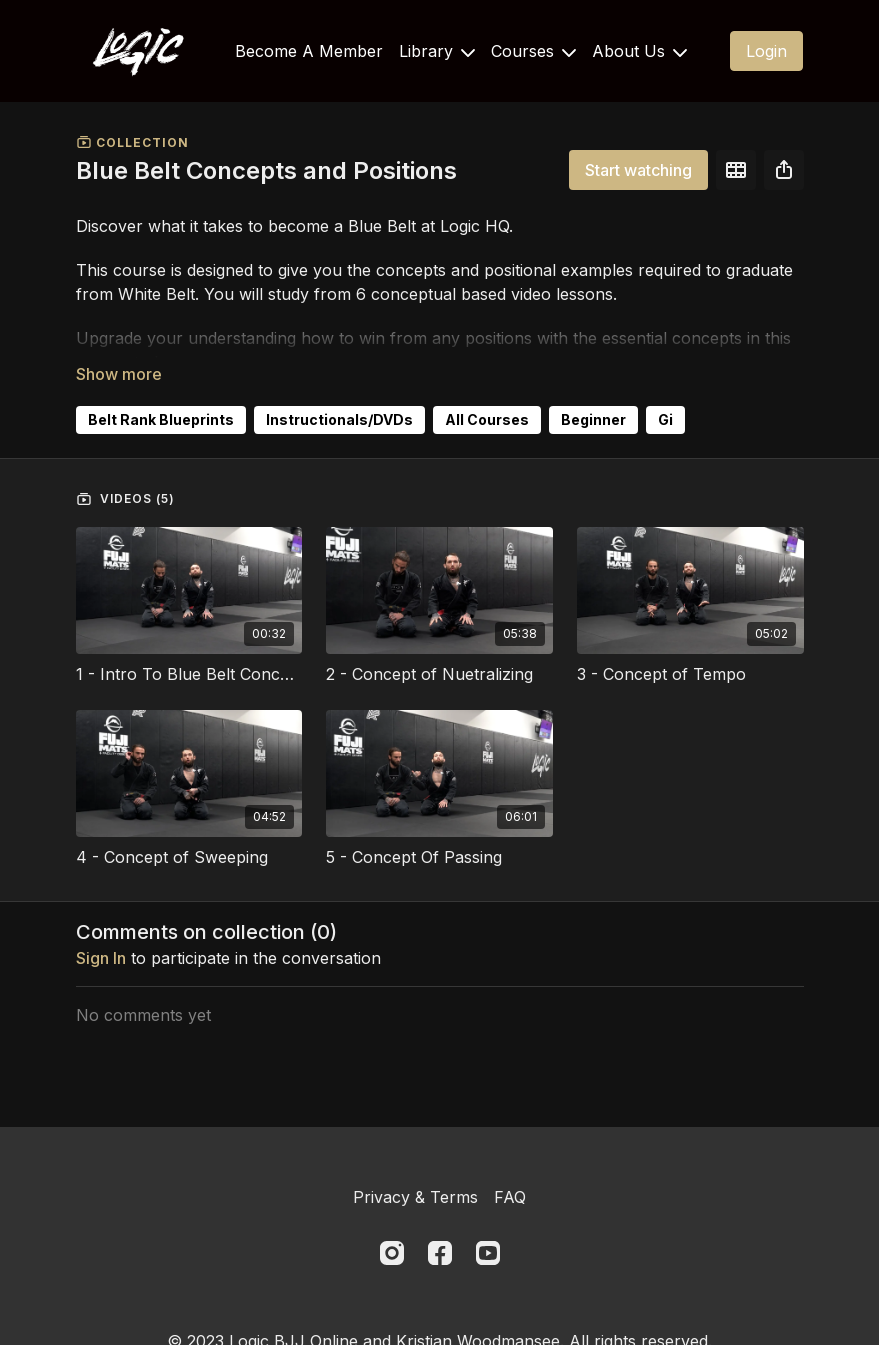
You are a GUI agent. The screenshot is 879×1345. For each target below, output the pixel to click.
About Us (639, 51)
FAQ (510, 1197)
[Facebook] (440, 1253)
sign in (101, 958)
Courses (533, 51)
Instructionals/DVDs (339, 419)
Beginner (593, 419)
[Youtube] (488, 1253)
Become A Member (309, 51)
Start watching (638, 170)
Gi (665, 419)
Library (437, 51)
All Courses (487, 419)
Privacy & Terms (415, 1197)
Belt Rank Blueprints (161, 419)
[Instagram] (392, 1253)
